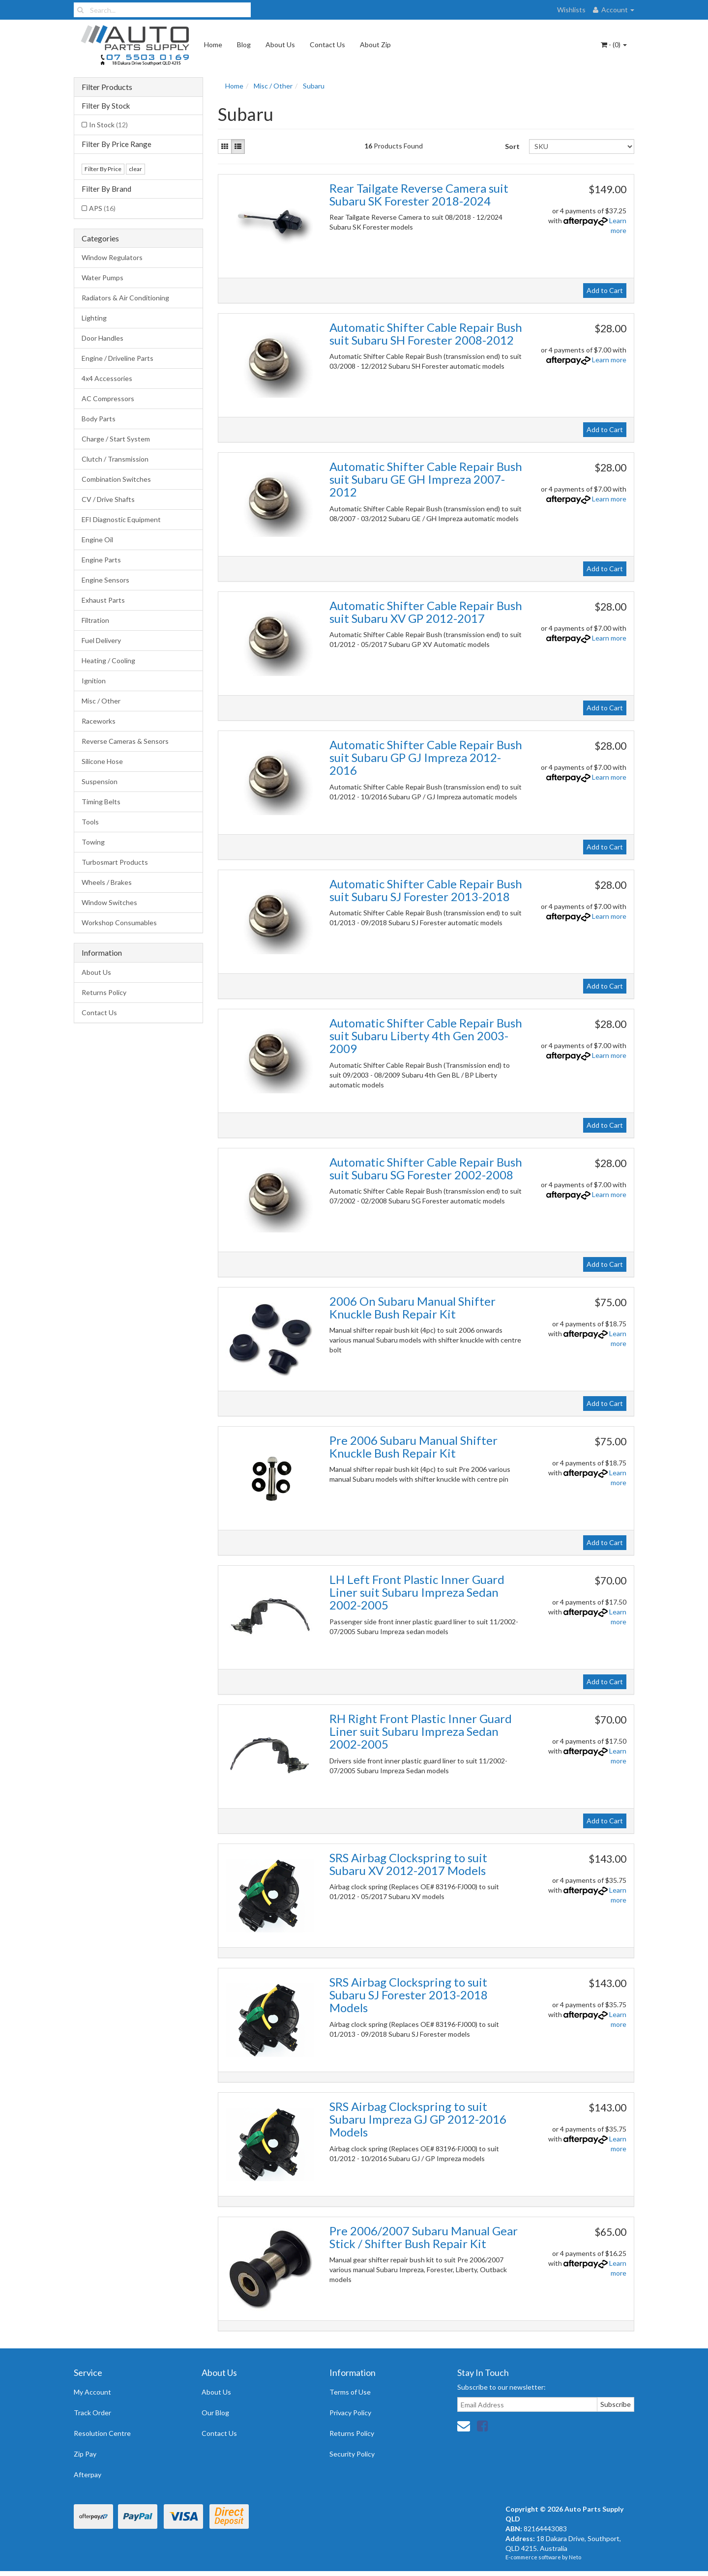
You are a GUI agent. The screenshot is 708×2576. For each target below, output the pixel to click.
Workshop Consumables (119, 922)
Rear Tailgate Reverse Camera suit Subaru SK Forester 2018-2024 (418, 194)
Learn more (609, 359)
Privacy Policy (350, 2412)
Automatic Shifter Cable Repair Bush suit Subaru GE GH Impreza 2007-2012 (425, 479)
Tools (90, 822)
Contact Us (327, 44)
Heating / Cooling (108, 660)
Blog (244, 44)
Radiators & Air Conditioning (125, 297)
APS (102, 208)
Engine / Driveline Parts (117, 358)
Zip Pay (85, 2454)
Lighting (94, 318)
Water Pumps (102, 277)
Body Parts (99, 418)
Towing (93, 842)
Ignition (94, 680)
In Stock (108, 124)
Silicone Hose (102, 761)
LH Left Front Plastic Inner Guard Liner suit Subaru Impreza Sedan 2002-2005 (416, 1592)
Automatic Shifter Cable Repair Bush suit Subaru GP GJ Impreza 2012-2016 (425, 757)
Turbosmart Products (115, 862)
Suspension (100, 781)
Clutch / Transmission (115, 459)
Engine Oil (97, 539)
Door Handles (102, 338)
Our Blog (215, 2412)
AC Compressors (108, 398)
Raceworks (99, 721)
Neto (575, 2557)
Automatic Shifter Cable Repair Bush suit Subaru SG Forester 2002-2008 (425, 1168)
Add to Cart (605, 290)
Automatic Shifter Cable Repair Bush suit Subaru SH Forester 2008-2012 (425, 333)
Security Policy (352, 2454)
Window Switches (109, 902)
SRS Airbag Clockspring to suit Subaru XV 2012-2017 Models (408, 1863)
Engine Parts (101, 560)
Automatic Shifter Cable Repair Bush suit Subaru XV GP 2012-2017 (425, 611)
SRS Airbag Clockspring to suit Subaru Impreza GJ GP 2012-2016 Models (417, 2119)
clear (135, 169)
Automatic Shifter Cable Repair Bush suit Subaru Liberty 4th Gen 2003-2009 (425, 1036)
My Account (92, 2392)
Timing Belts (101, 801)
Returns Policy (104, 992)
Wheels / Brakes (107, 882)
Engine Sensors (105, 580)
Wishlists (571, 9)
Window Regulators (112, 257)
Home (213, 44)
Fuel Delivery (101, 640)
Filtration (95, 620)
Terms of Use (350, 2392)
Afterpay (87, 2474)
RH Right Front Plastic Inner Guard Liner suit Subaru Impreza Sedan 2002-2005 (420, 1731)
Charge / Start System (116, 439)
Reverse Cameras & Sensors (125, 741)
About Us (280, 44)
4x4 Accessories (107, 378)
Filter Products (107, 87)
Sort (512, 146)
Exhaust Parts (103, 600)
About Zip (375, 44)
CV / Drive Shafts (108, 499)
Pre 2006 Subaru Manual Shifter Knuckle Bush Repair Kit (413, 1446)
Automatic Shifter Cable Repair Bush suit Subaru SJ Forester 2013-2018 (425, 890)
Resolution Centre (102, 2433)
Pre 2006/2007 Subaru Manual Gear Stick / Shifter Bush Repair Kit (423, 2237)
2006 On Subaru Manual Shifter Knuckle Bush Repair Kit (412, 1307)
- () (614, 44)
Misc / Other (101, 701)
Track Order (92, 2412)
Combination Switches (116, 479)
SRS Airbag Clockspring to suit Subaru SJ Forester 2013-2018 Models (408, 1995)
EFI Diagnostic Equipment (121, 519)
